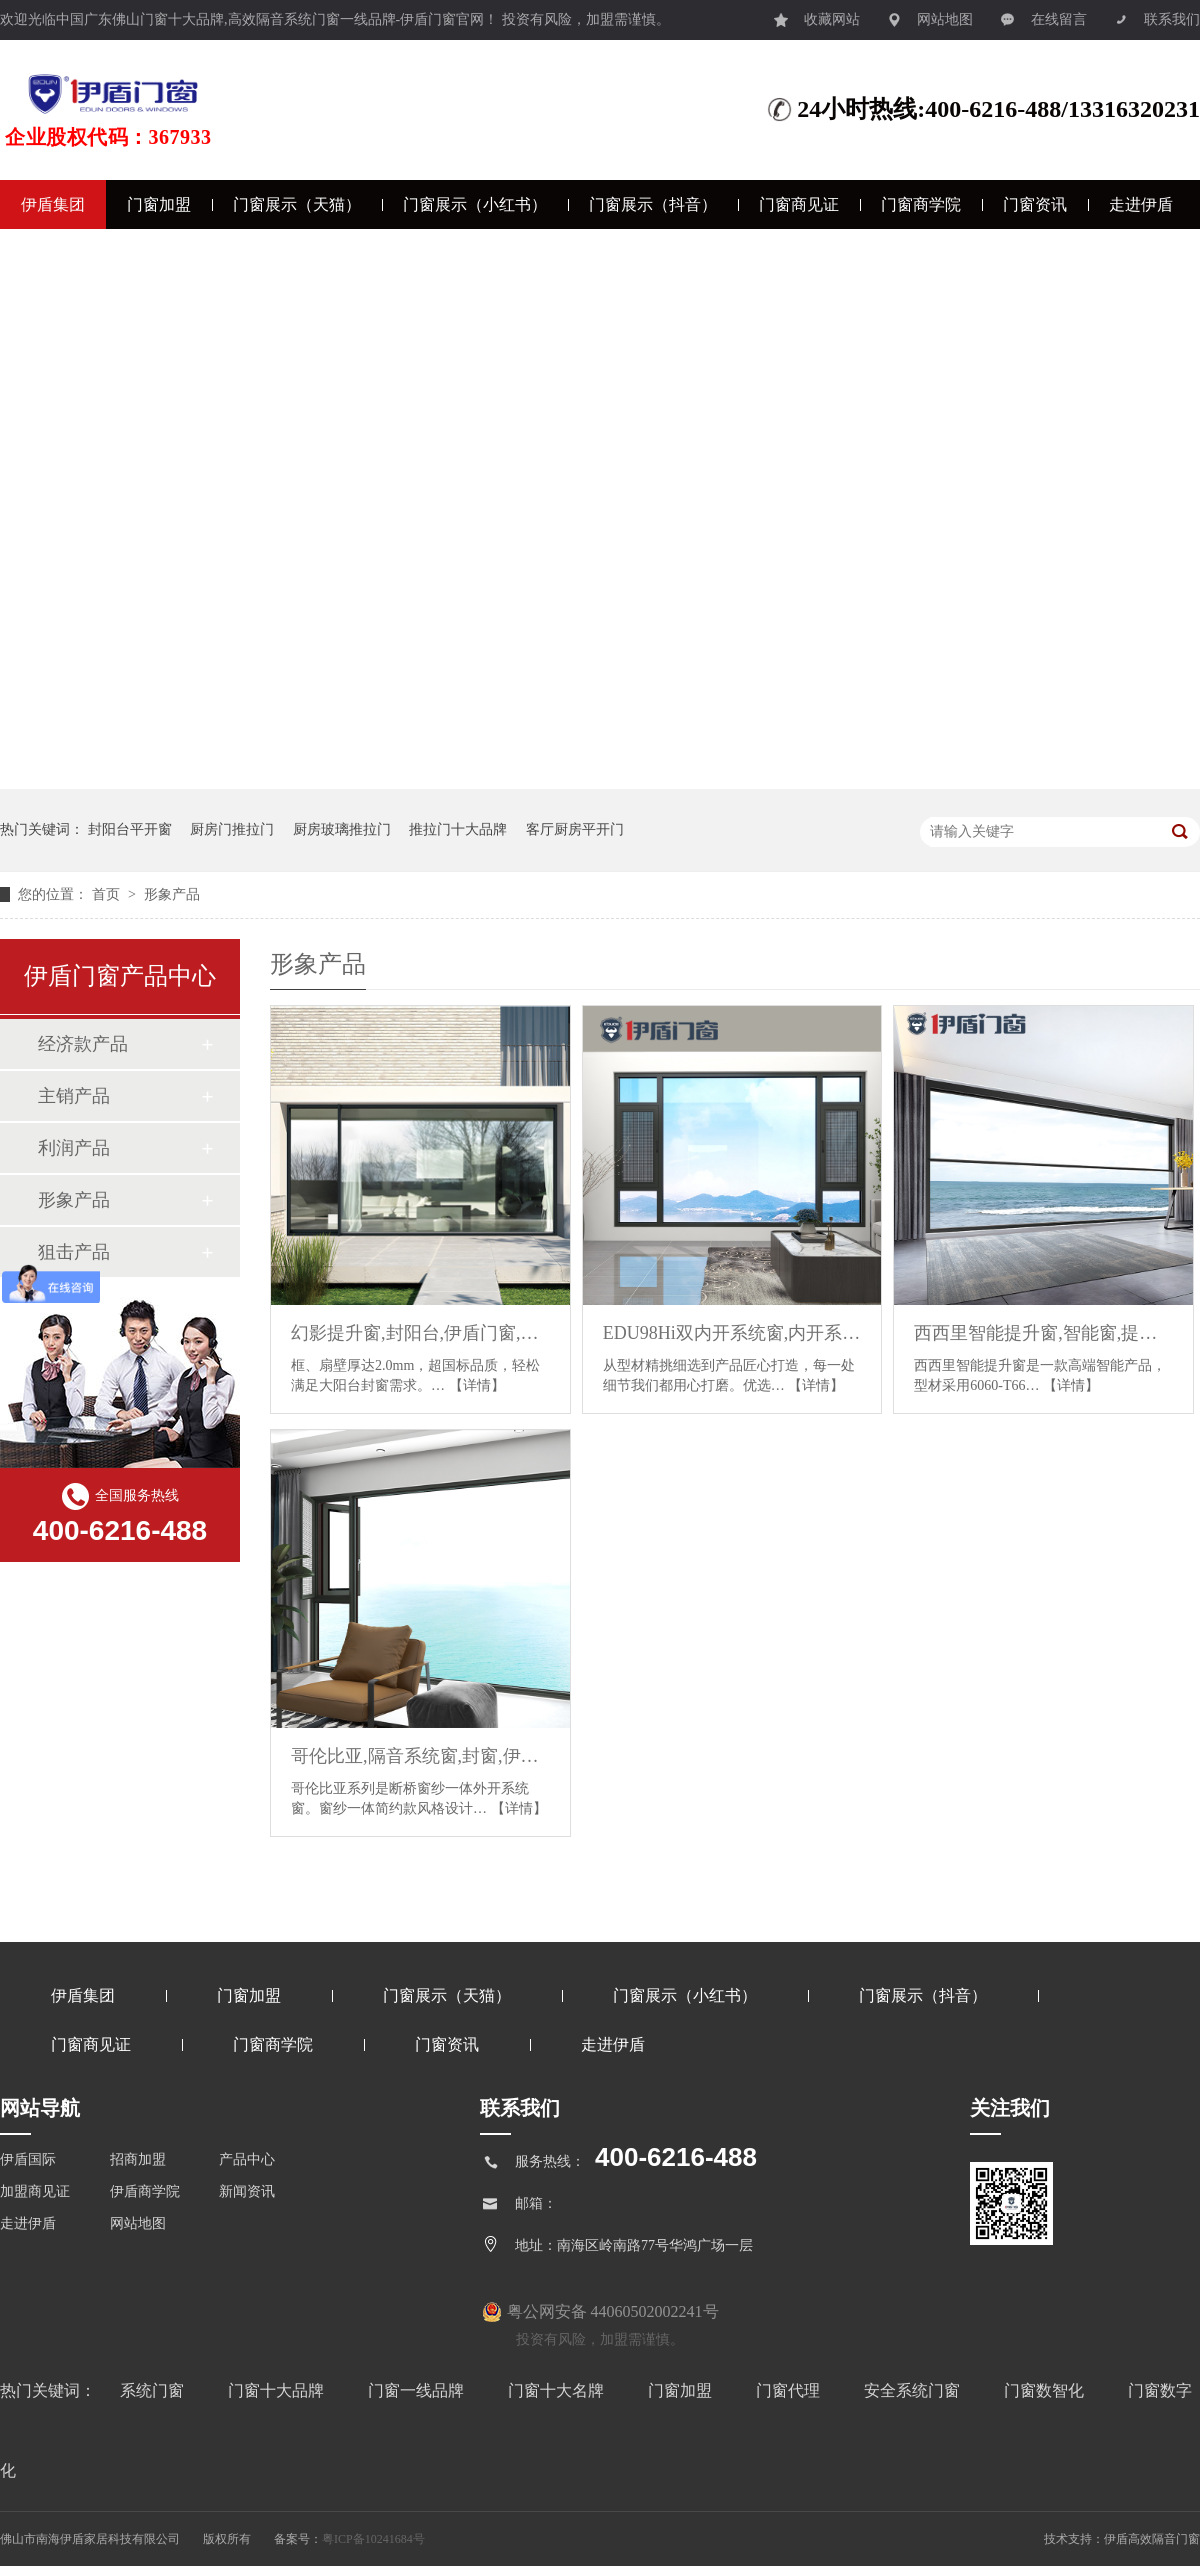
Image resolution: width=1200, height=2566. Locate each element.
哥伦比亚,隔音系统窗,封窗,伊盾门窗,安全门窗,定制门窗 (420, 1756)
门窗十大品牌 (278, 2390)
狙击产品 (74, 1252)
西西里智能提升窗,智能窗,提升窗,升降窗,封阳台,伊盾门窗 (1043, 1333)
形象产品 (172, 894)
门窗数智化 (1046, 2390)
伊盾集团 (53, 204)
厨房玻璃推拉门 (342, 829)
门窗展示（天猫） (297, 204)
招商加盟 (138, 2159)
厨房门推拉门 (232, 829)
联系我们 (1157, 14)
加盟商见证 (35, 2191)
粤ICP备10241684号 (373, 2539)
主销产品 (74, 1096)
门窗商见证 (799, 204)
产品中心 (247, 2159)
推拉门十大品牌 (458, 829)
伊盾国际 (28, 2159)
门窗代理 (790, 2390)
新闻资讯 (247, 2191)
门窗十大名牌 (558, 2390)
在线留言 (1044, 14)
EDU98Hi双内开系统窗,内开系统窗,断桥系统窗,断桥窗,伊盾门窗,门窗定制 (732, 1333)
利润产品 (74, 1148)
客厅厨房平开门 (575, 829)
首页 (108, 894)
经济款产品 (83, 1044)
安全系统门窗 (914, 2390)
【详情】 (477, 1385)
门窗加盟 (159, 204)
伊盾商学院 (145, 2191)
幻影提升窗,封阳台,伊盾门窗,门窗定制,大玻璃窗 (420, 1333)
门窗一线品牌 (418, 2390)
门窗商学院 (921, 204)
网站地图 (930, 14)
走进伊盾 (1141, 204)
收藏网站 (817, 14)
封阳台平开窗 (130, 829)
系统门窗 (154, 2390)
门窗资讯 (1035, 204)
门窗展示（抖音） (653, 204)
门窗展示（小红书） (475, 204)
